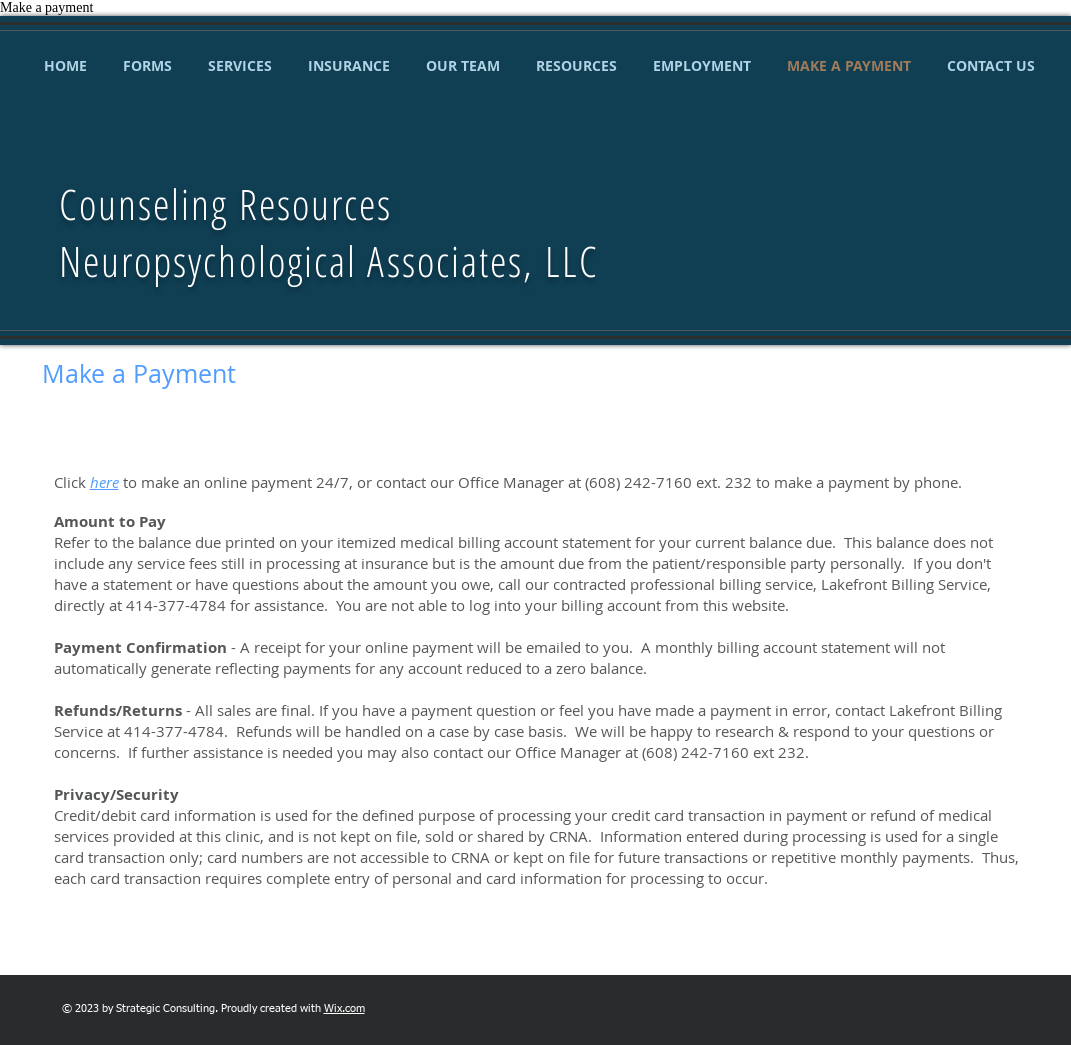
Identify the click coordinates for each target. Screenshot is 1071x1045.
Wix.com (344, 1008)
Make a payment (46, 7)
